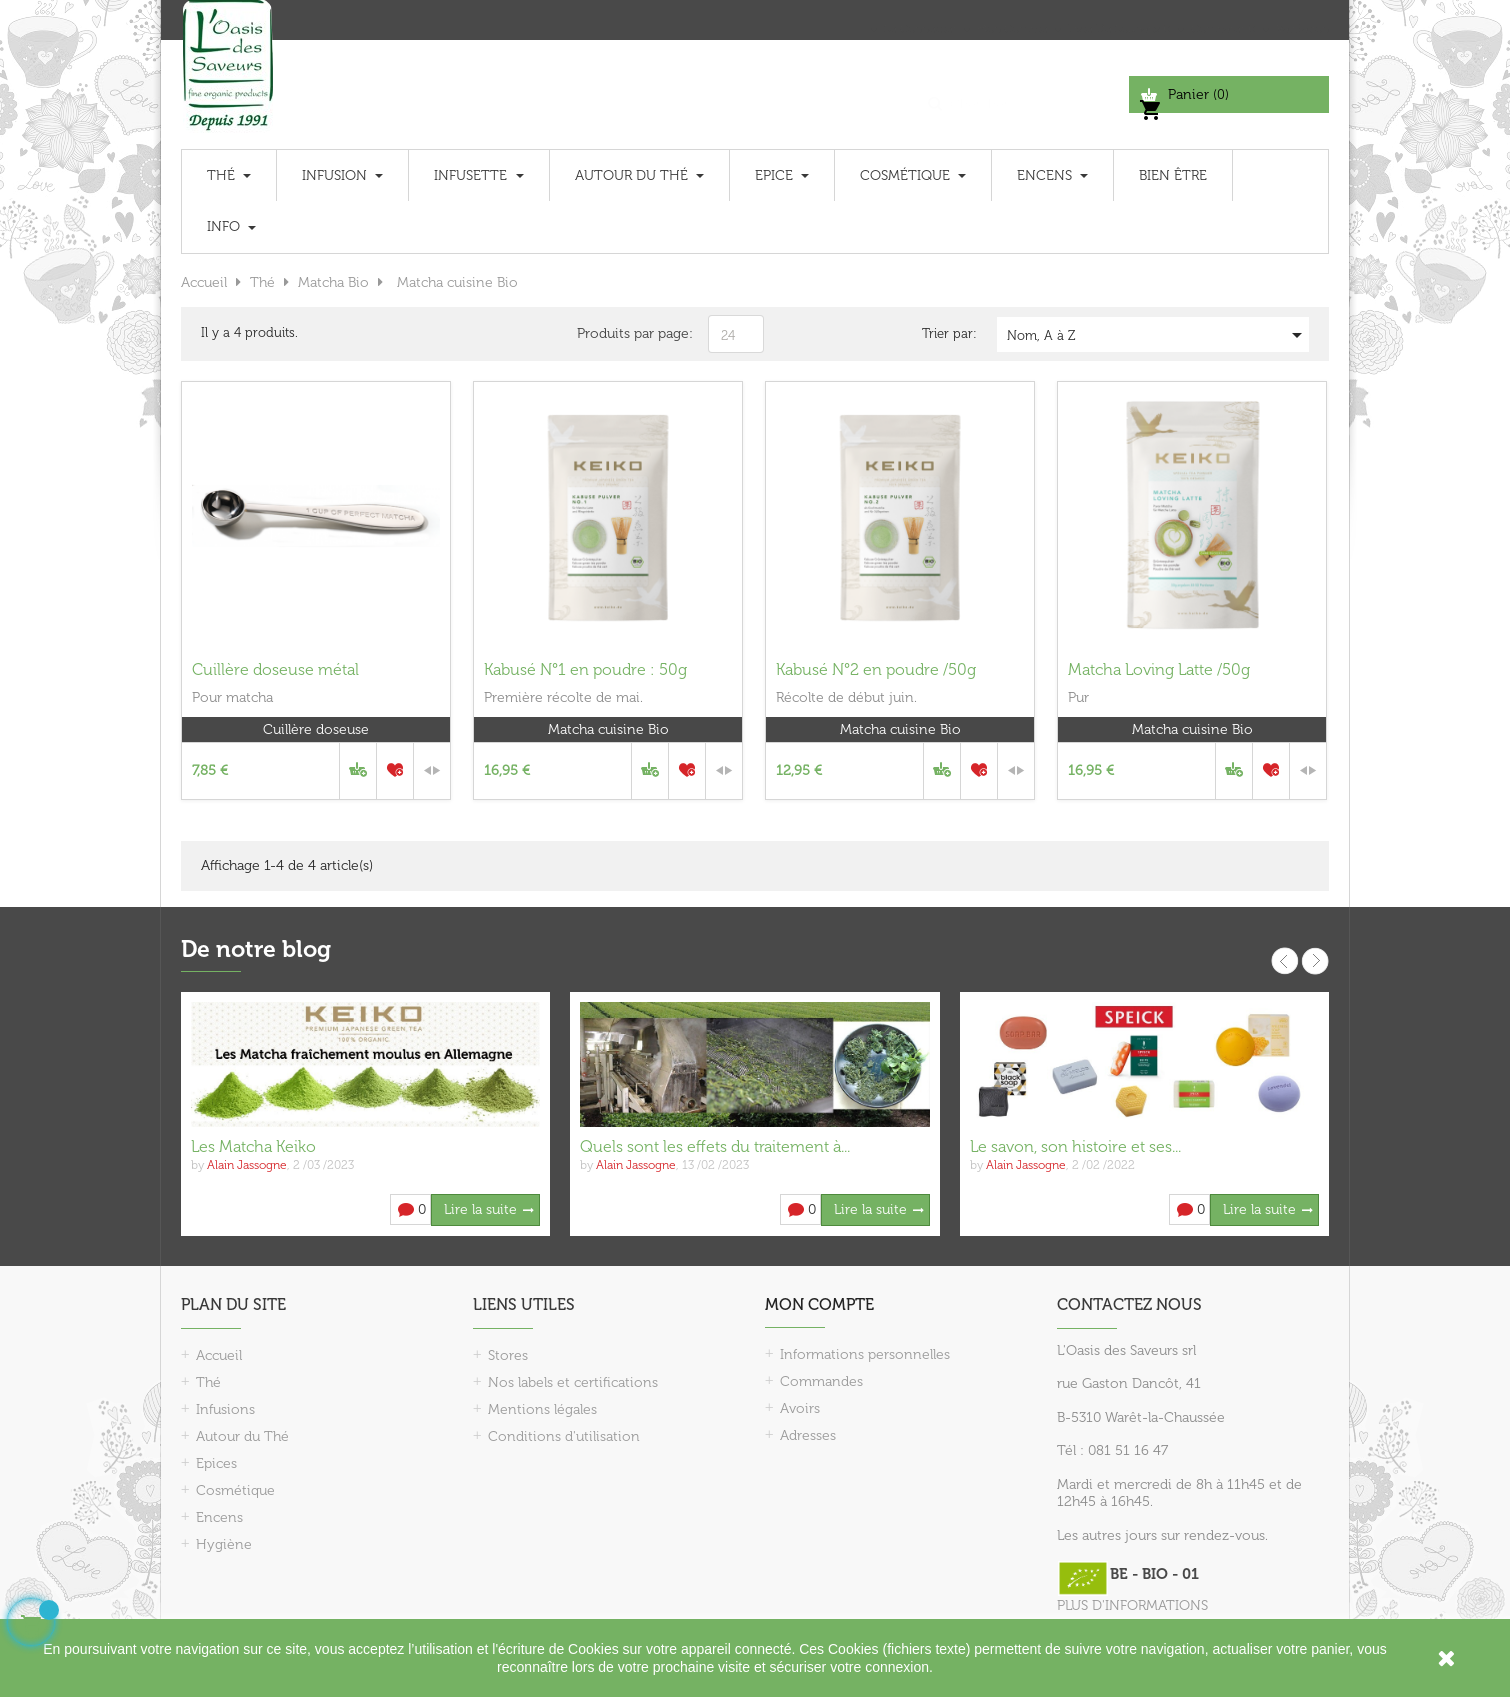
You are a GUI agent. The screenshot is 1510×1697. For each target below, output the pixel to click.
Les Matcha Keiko (253, 1146)
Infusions (225, 1409)
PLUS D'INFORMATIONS (1132, 1605)
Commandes (821, 1381)
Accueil (219, 1355)
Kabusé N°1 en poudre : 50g (585, 669)
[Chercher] (1024, 94)
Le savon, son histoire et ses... (1075, 1146)
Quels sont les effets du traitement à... (715, 1146)
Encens (219, 1517)
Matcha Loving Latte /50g (1159, 669)
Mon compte (819, 1304)
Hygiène (224, 1544)
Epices (216, 1463)
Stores (508, 1355)
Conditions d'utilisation (564, 1436)
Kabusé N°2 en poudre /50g (876, 669)
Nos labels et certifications (573, 1382)
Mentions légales (542, 1409)
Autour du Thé (242, 1436)
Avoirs (800, 1408)
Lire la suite (480, 1209)
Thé (208, 1382)
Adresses (808, 1435)
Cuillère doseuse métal (275, 669)
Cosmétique (235, 1490)
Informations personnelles (865, 1354)
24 (728, 335)
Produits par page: (635, 333)
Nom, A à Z (1158, 335)
